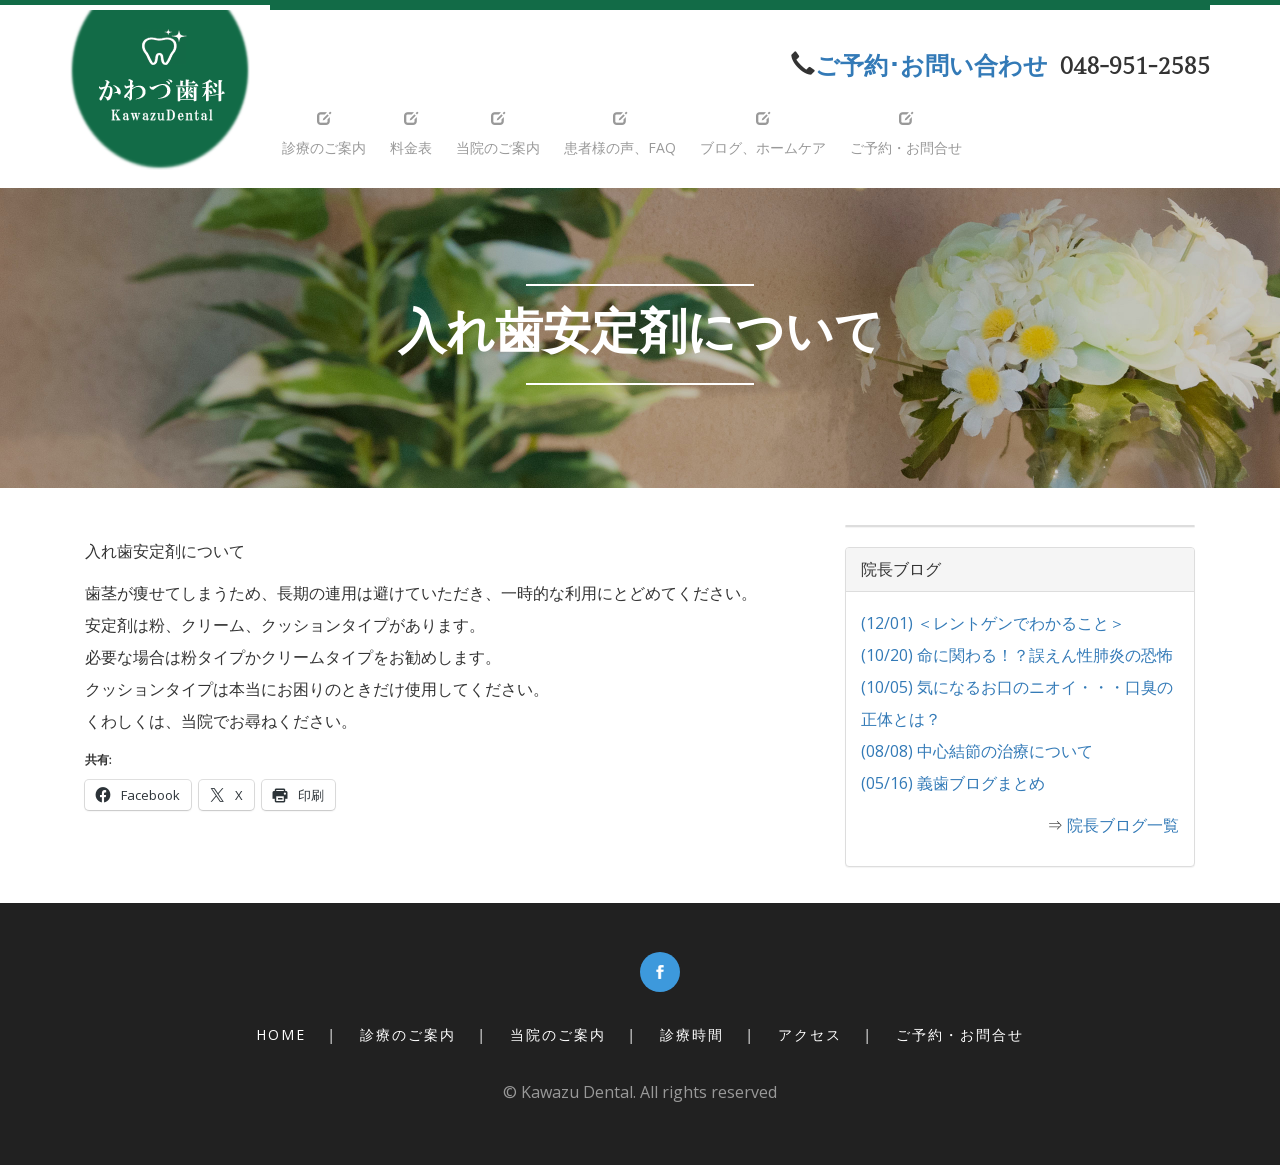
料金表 (411, 134)
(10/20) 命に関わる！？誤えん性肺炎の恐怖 (1017, 655)
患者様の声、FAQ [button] (620, 134)
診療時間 (692, 1034)
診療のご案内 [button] (324, 134)
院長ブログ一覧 (1123, 825)
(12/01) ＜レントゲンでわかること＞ (993, 623)
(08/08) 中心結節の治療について (977, 751)
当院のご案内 (558, 1034)
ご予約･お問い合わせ (931, 67)
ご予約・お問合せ (960, 1034)
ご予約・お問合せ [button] (906, 134)
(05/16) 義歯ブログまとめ (953, 783)
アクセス (810, 1034)
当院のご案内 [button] (498, 134)
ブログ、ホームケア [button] (763, 134)
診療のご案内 (408, 1034)
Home (281, 1034)
